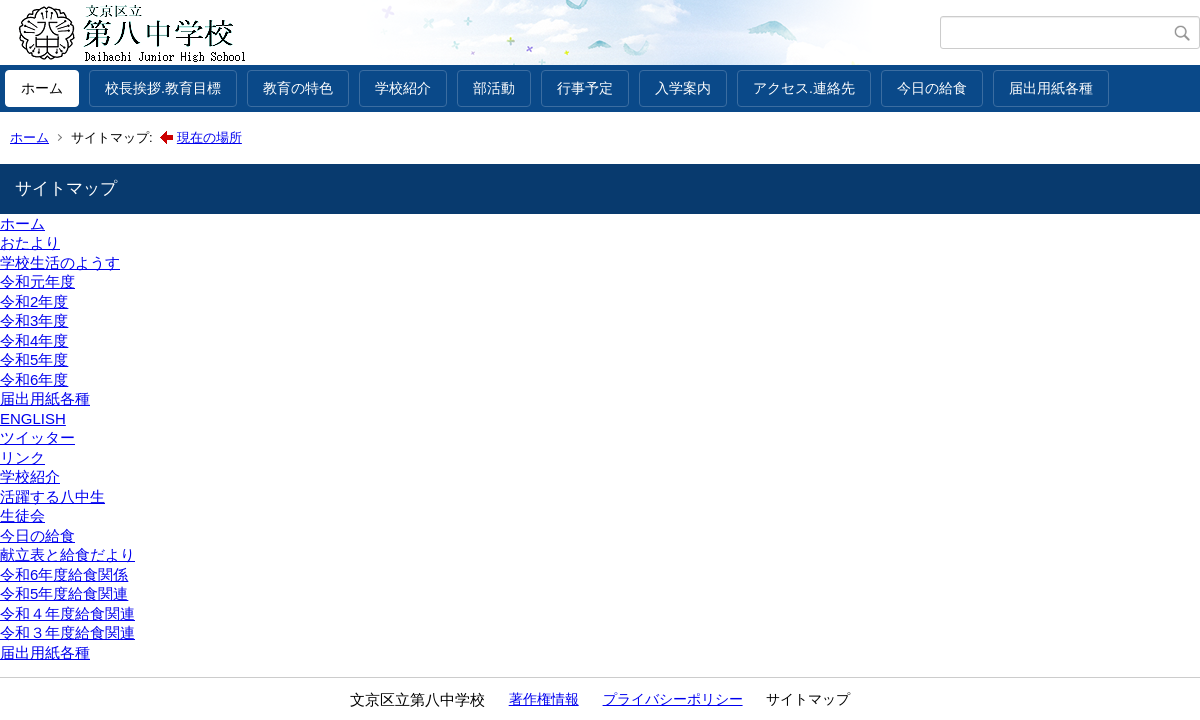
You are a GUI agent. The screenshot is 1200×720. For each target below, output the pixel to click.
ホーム (42, 88)
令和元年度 (37, 281)
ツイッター (37, 437)
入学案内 (683, 88)
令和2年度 (34, 301)
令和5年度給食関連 (64, 593)
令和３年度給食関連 (67, 632)
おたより (30, 242)
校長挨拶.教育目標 (163, 88)
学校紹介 (403, 88)
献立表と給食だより (67, 554)
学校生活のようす (60, 262)
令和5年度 (34, 359)
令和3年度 (34, 320)
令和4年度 (34, 340)
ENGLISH (33, 418)
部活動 (494, 88)
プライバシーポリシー (673, 699)
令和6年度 (34, 379)
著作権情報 (544, 699)
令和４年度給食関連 (67, 613)
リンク (22, 457)
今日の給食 (932, 88)
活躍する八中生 (52, 496)
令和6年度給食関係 (64, 574)
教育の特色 (298, 88)
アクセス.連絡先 (804, 88)
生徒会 (22, 515)
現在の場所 (209, 137)
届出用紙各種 (1051, 88)
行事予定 (585, 88)
